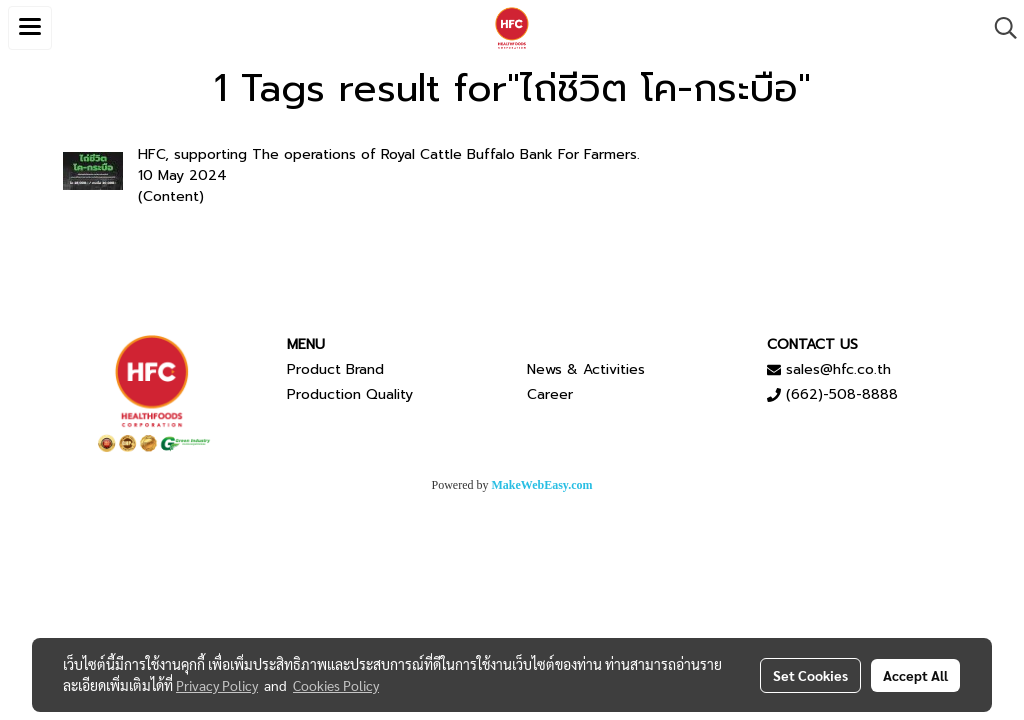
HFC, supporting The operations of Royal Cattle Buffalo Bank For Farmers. (389, 154)
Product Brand (335, 369)
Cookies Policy (336, 685)
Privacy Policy (217, 685)
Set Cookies (810, 675)
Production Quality (350, 394)
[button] (999, 28)
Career (550, 394)
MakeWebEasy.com (542, 485)
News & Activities (586, 369)
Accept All (915, 675)
